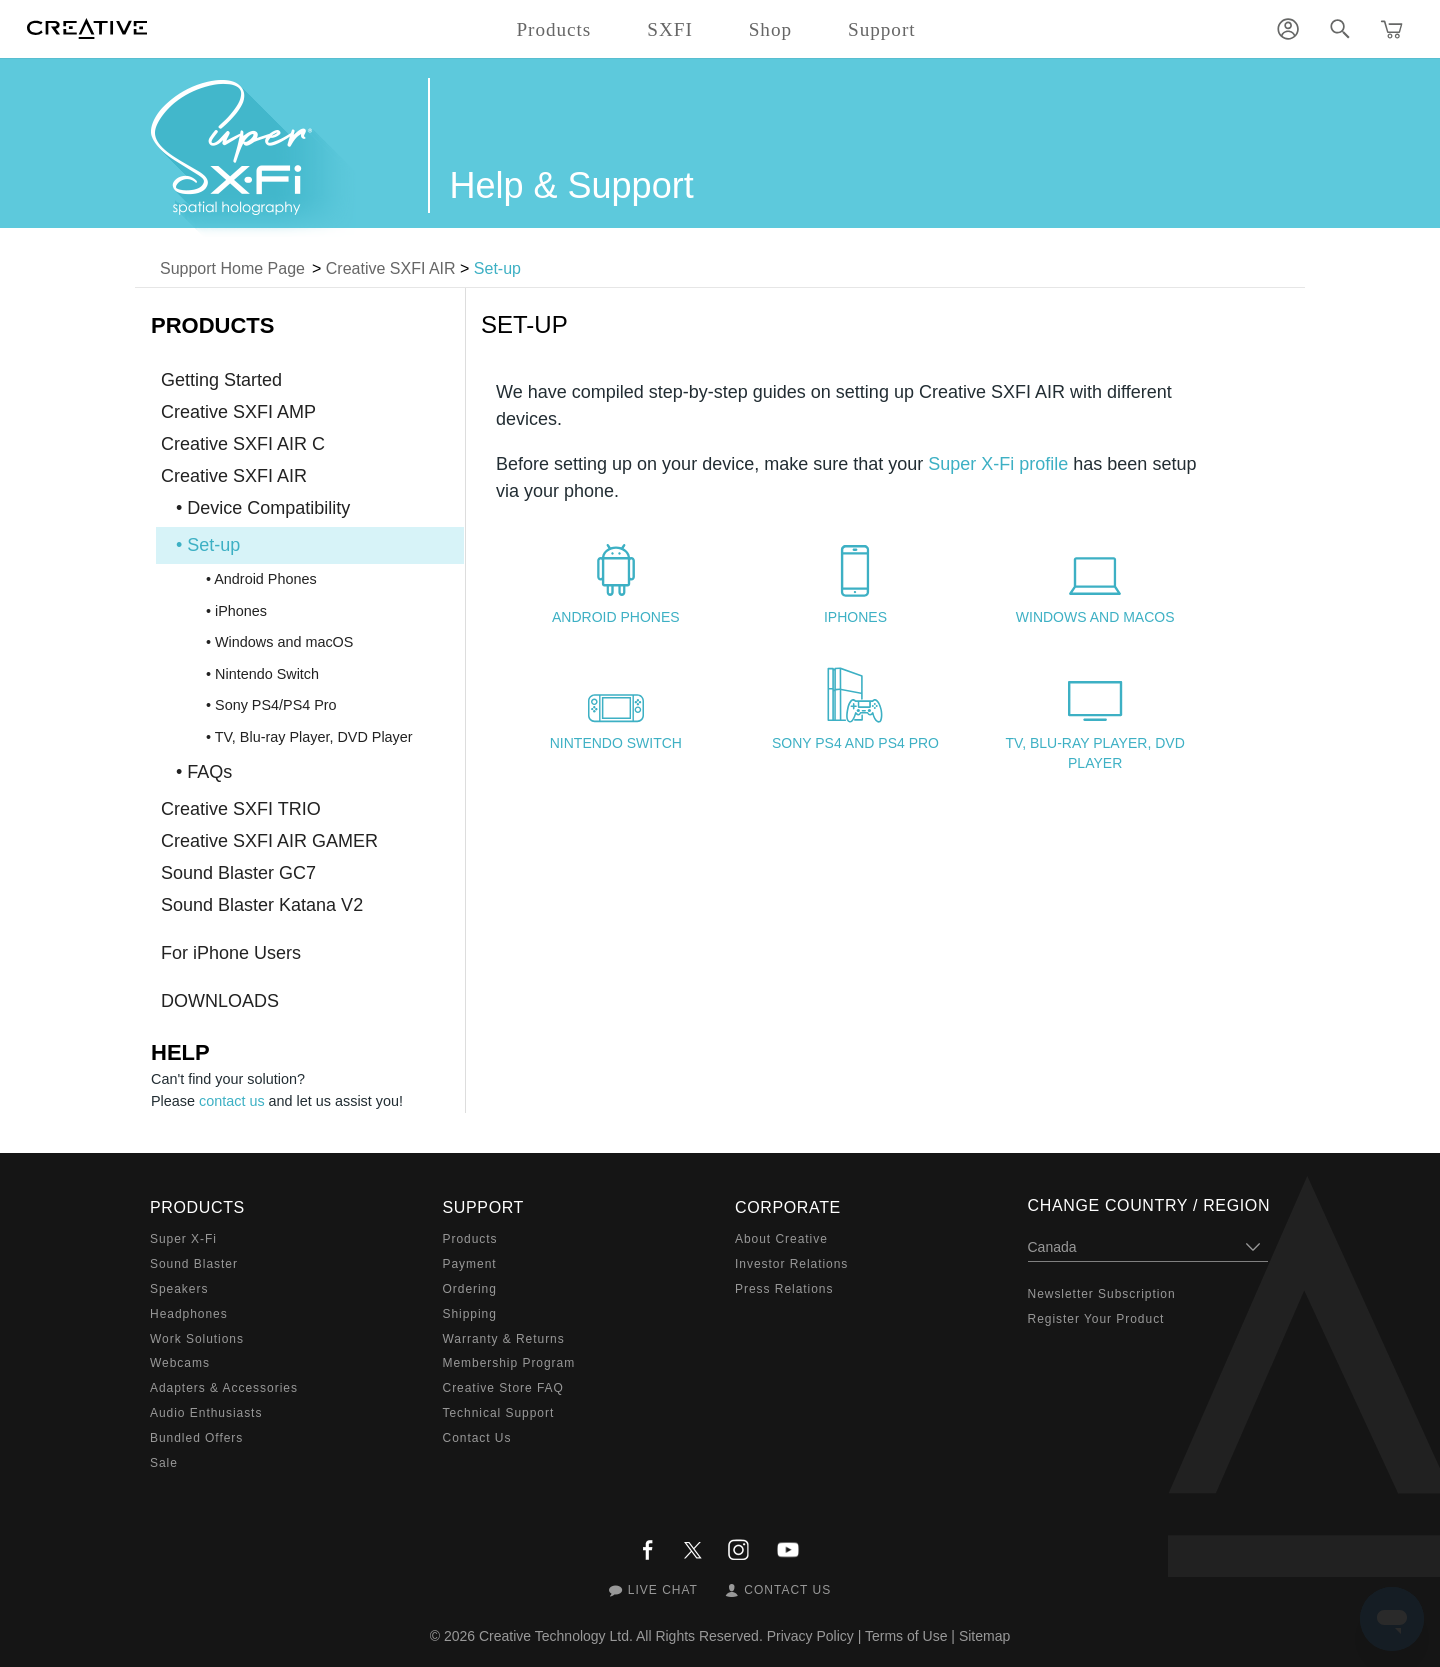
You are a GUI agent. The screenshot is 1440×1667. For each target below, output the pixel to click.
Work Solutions (197, 1339)
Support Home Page (232, 268)
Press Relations (784, 1289)
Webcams (180, 1363)
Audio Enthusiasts (206, 1413)
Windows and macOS (1095, 617)
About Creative (781, 1239)
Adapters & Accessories (224, 1388)
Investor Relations (791, 1264)
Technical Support (499, 1413)
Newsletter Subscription (1102, 1294)
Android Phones (616, 617)
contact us (232, 1101)
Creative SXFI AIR (391, 268)
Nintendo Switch (616, 743)
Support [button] (882, 29)
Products (470, 1239)
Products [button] (553, 29)
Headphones (189, 1314)
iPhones (855, 617)
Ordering (470, 1289)
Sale (164, 1463)
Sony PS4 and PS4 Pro (855, 743)
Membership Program (509, 1363)
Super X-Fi (183, 1239)
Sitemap (984, 1636)
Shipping (470, 1314)
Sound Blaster (194, 1264)
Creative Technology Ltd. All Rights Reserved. (621, 1636)
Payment (470, 1264)
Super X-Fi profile (998, 464)
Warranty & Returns (504, 1339)
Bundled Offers (196, 1438)
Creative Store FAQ (503, 1388)
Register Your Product (1096, 1319)
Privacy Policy (810, 1636)
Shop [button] (770, 29)
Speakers (179, 1289)
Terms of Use (906, 1636)
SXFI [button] (669, 29)
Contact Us (477, 1438)
